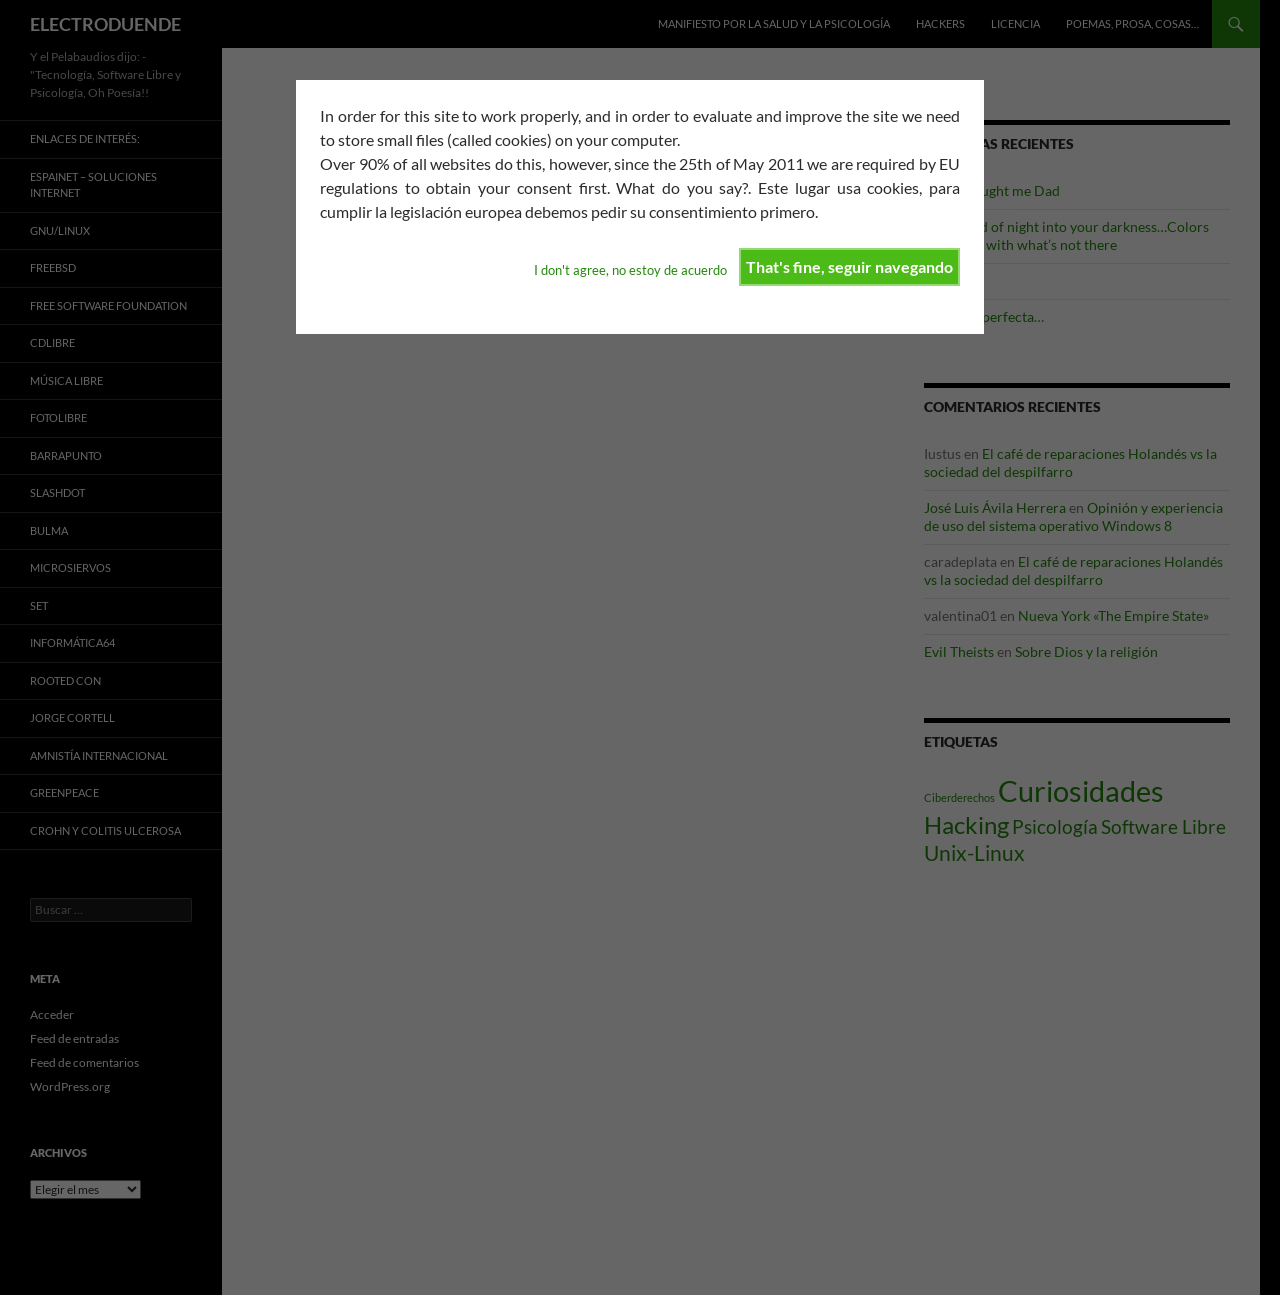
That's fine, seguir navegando (849, 266)
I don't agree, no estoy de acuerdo (630, 270)
